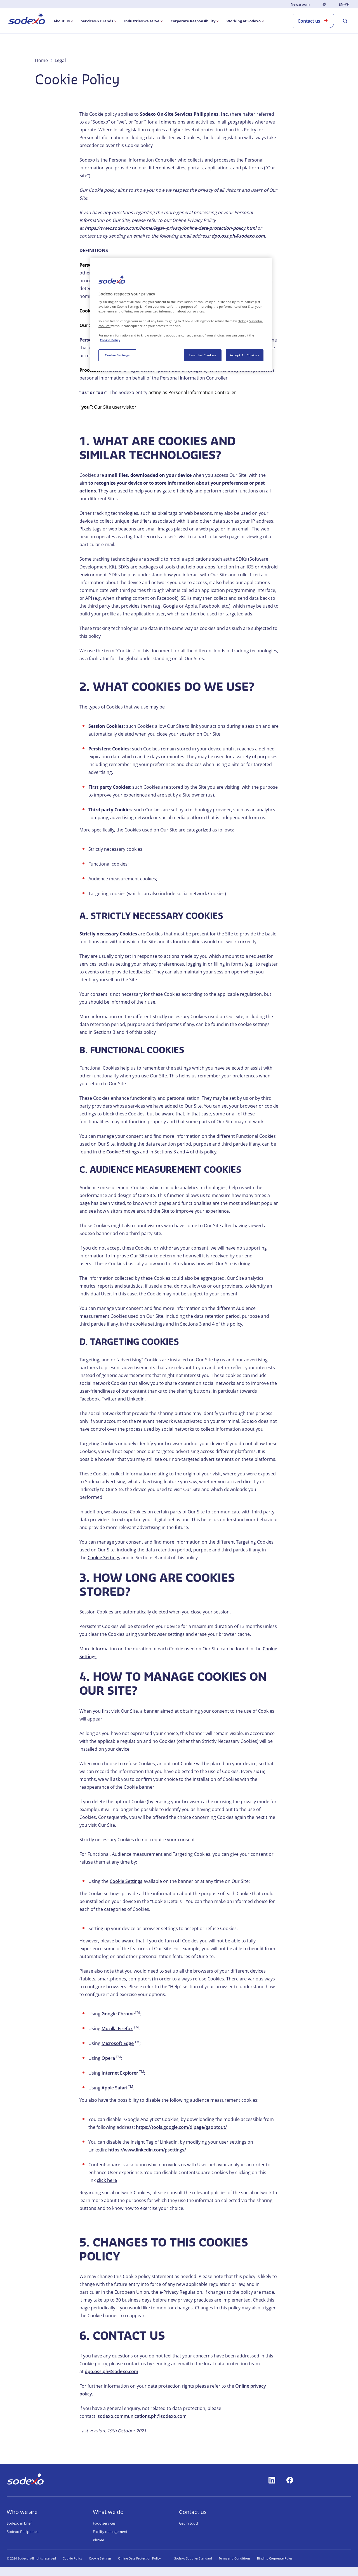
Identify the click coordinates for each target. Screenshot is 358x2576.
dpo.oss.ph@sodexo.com (111, 2371)
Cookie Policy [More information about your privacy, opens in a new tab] (110, 340)
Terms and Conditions (234, 2558)
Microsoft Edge (118, 2043)
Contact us (313, 20)
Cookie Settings (122, 1152)
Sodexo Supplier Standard (193, 2558)
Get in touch (189, 2523)
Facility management (110, 2531)
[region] (181, 314)
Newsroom (300, 4)
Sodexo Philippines (22, 2531)
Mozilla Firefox (117, 2028)
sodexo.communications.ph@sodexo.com (142, 2416)
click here (107, 2180)
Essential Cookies (202, 355)
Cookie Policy (72, 2558)
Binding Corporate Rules (274, 2558)
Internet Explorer (120, 2073)
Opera (108, 2058)
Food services (104, 2523)
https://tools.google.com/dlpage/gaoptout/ (181, 2127)
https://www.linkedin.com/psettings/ (147, 2150)
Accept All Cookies (244, 355)
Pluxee (98, 2539)
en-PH (344, 4)
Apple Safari (114, 2088)
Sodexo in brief (19, 2523)
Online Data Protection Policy (139, 2558)
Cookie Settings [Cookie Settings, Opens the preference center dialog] (117, 355)
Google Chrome (118, 2014)
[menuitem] (26, 20)
